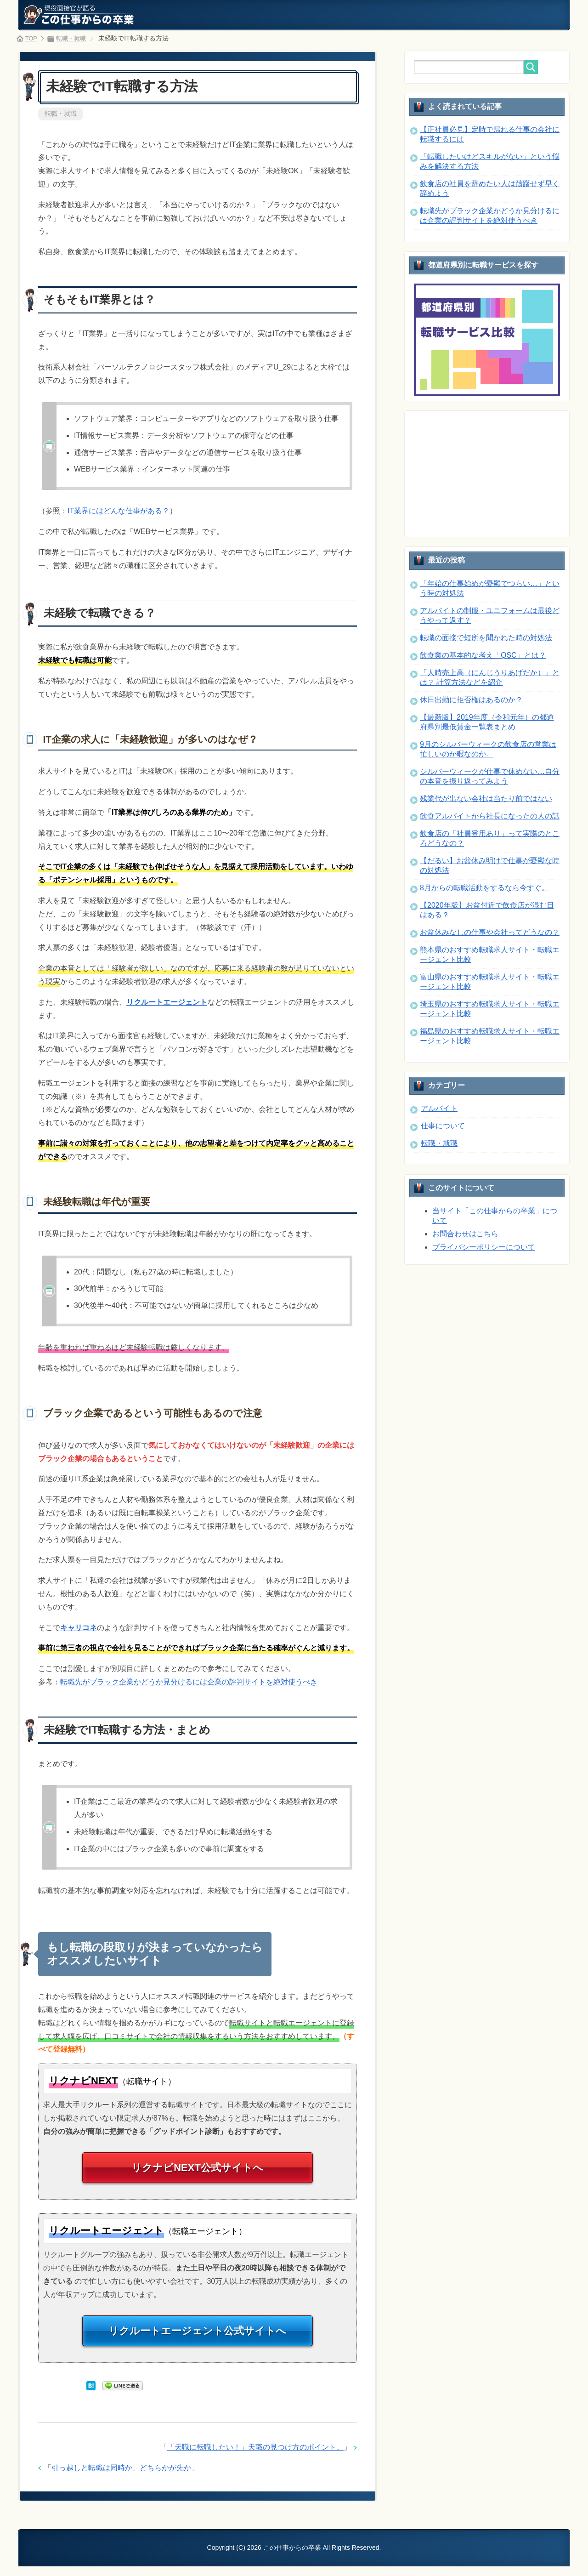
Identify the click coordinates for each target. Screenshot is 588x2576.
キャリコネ (78, 1628)
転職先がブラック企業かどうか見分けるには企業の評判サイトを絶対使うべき (188, 1683)
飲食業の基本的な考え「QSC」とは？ (483, 655)
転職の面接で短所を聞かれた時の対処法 (486, 638)
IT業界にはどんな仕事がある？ (119, 512)
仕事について (443, 1126)
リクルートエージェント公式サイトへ (197, 2339)
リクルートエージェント (166, 1003)
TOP (32, 38)
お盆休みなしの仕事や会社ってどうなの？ (490, 932)
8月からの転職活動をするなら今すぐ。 (484, 888)
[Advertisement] (483, 472)
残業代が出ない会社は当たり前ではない (486, 798)
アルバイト (439, 1108)
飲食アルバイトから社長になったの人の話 (490, 816)
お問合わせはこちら (465, 1234)
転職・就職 (61, 114)
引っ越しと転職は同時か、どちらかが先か (121, 2478)
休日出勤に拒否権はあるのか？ (471, 700)
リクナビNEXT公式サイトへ (197, 2171)
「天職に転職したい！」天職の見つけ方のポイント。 (255, 2457)
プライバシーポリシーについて (483, 1247)
